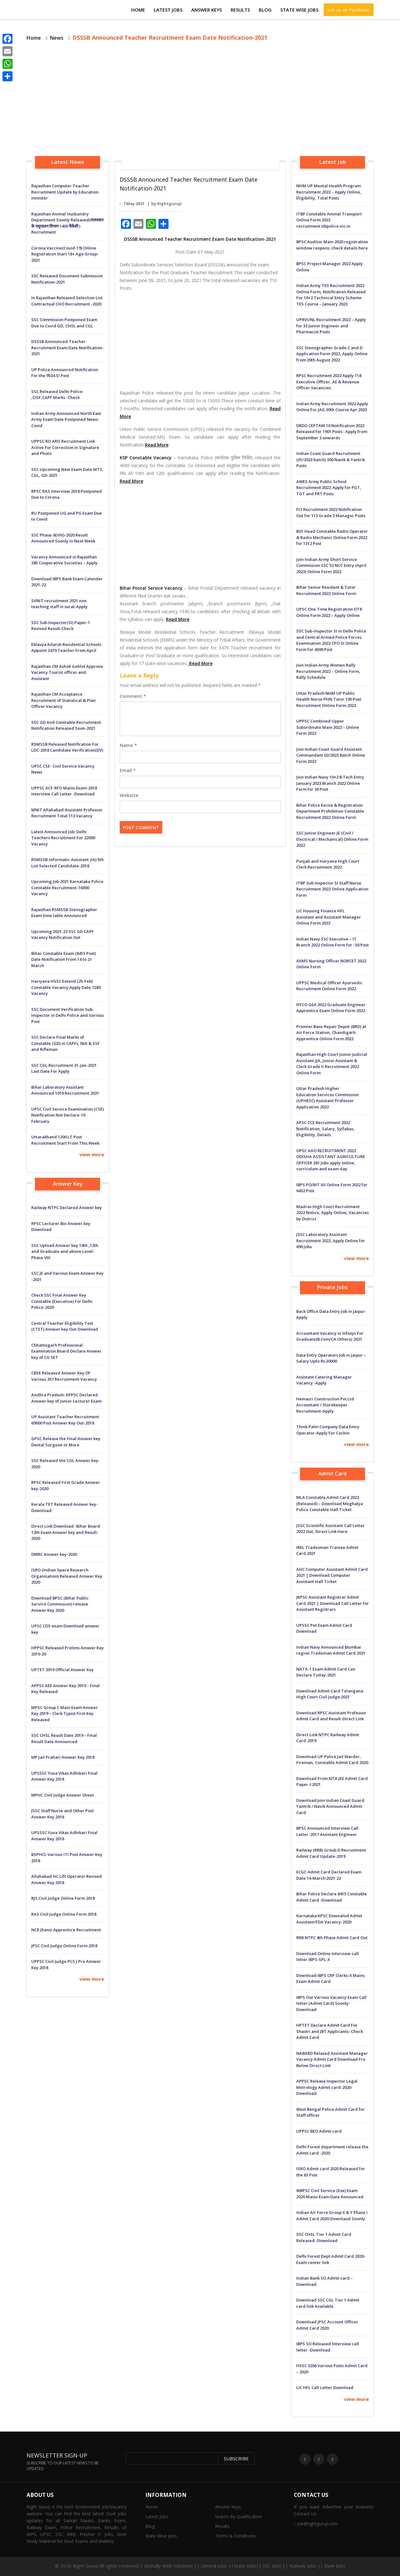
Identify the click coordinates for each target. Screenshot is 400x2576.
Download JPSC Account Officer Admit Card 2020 (327, 2325)
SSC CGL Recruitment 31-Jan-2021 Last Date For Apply (64, 1068)
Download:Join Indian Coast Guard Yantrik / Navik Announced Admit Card (330, 1806)
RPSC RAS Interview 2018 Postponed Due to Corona (66, 494)
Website (129, 795)
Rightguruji (169, 203)
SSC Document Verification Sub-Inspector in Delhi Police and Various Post (67, 1015)
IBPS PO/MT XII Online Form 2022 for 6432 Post (332, 1188)
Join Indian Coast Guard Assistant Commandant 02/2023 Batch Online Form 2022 (330, 755)
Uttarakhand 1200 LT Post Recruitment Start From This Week (65, 1140)
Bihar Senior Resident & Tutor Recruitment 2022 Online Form (326, 590)
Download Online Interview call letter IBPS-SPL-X (327, 1957)
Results (240, 10)
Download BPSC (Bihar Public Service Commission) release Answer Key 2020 (60, 1604)
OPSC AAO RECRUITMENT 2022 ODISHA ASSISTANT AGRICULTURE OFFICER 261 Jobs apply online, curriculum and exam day (330, 1160)
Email (128, 770)
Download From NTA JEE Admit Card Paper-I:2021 (332, 1781)
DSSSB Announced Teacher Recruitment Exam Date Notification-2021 (67, 347)
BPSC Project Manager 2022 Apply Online (329, 267)
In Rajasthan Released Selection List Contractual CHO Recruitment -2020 (66, 301)
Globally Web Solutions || (172, 2566)
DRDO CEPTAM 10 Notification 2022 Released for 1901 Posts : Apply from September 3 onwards (331, 432)
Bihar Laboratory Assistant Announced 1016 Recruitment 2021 (65, 1090)
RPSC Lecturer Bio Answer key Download (60, 1227)
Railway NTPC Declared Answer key (66, 1207)
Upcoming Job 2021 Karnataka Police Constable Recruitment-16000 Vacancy (67, 887)
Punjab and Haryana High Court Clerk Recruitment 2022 (327, 864)
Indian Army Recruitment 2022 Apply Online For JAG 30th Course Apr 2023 (332, 407)
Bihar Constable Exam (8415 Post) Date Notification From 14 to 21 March (63, 959)
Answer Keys (206, 10)
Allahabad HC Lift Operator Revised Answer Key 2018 (66, 1879)
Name (128, 745)
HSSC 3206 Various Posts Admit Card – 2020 (332, 2369)
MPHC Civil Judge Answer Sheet (62, 1795)
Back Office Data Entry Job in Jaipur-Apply (331, 1314)
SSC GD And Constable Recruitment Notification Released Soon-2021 (66, 725)
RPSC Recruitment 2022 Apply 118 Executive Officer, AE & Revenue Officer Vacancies (328, 382)
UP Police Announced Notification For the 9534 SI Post (64, 373)
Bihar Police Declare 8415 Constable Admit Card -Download (331, 1897)
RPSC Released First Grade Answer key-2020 (65, 1485)
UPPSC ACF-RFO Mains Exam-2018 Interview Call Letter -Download (64, 791)
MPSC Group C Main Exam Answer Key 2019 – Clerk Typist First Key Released (64, 1713)
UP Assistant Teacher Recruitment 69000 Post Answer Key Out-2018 (65, 1420)
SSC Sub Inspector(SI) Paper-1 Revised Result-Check (60, 626)
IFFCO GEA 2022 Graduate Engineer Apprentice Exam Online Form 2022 (331, 1008)
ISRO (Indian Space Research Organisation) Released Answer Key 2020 (66, 1576)
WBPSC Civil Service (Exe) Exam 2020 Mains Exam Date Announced (329, 2194)
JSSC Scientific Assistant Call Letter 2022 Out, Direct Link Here (330, 1529)
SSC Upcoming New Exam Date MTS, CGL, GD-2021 (67, 472)
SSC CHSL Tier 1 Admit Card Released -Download (323, 2237)
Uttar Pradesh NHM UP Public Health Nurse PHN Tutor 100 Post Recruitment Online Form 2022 (328, 699)
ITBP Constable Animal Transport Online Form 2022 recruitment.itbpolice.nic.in (329, 220)
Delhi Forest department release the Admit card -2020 (332, 2150)
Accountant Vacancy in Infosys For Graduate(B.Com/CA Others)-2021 (329, 1336)
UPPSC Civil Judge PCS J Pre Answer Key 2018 (66, 1964)
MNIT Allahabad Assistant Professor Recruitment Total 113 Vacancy (66, 813)
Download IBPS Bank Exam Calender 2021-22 (67, 582)
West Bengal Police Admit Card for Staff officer (330, 2112)
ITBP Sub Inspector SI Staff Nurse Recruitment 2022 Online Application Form (332, 889)
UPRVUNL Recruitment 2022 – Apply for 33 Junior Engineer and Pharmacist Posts (331, 326)
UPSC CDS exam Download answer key (65, 1629)
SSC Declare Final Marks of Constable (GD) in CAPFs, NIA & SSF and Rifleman (65, 1043)
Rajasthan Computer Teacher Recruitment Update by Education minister (64, 192)
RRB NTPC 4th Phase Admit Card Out (332, 1937)
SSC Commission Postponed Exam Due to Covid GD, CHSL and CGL (64, 323)
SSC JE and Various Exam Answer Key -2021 (67, 1276)
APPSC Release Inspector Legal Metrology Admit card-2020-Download (327, 2087)
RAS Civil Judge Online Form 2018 (63, 1914)
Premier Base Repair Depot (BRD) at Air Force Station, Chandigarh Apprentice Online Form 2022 (331, 1032)
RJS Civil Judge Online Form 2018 (63, 1898)
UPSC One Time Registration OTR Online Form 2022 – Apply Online (329, 612)
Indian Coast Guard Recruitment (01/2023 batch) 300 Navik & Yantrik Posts (330, 459)
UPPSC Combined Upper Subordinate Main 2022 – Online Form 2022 (327, 727)
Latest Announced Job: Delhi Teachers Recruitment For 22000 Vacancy (63, 838)
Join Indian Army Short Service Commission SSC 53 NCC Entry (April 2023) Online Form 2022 (331, 565)
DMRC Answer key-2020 (54, 1554)
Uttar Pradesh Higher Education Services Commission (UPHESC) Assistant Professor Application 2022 (327, 1098)
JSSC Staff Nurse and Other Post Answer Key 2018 (62, 1814)
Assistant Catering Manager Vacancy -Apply (324, 1380)
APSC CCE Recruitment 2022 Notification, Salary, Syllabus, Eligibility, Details (325, 1128)
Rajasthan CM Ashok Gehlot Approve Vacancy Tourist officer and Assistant (67, 672)
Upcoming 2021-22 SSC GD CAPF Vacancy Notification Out (62, 934)
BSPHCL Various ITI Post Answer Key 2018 (66, 1857)
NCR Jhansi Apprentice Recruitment (66, 1930)
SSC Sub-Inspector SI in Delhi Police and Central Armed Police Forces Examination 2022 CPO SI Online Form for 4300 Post (331, 640)
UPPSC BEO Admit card (319, 2131)
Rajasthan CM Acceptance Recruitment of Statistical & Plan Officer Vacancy (63, 700)
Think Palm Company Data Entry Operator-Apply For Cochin (327, 1430)
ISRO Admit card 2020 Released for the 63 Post (330, 2172)
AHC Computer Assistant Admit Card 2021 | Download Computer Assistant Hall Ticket (332, 1575)
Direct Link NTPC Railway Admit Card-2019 (327, 1738)
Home (138, 10)
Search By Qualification (238, 2516)
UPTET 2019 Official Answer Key (62, 1669)
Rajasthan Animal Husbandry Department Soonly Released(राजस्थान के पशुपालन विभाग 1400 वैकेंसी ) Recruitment (67, 223)
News (56, 37)
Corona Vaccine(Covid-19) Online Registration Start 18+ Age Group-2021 (65, 254)
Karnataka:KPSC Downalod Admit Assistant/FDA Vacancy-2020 (329, 1919)
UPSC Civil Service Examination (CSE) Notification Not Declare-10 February (67, 1115)
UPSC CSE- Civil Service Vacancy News (62, 769)
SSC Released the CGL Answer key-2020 (65, 1463)
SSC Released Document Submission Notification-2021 (67, 279)
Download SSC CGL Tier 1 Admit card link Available (327, 2303)
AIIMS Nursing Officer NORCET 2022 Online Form (331, 964)
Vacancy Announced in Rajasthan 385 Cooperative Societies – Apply (64, 560)
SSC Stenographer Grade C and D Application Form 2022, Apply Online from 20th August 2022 (332, 354)
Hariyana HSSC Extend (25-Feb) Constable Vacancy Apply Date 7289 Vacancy (66, 987)
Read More (156, 445)
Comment (133, 696)
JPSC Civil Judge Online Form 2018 (64, 1945)
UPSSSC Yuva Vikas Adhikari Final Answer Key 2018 (64, 1776)
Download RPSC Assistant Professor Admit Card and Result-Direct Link (331, 1716)
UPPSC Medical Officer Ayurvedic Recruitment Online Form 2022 (329, 986)
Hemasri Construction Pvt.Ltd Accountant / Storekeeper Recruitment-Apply (325, 1405)
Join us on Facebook (349, 10)
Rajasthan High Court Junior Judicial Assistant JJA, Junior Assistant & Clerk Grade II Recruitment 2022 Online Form (331, 1063)
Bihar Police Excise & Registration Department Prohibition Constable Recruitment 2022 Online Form (330, 811)
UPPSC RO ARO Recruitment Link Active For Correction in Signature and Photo (65, 447)
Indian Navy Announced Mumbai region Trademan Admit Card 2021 (330, 1650)
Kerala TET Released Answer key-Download (64, 1507)
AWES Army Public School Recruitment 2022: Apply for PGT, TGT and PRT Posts (328, 488)
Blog (265, 10)
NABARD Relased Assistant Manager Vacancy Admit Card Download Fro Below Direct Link (332, 2059)
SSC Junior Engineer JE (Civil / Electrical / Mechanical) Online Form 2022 (332, 839)
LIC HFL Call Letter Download (324, 2387)
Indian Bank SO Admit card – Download (324, 2281)
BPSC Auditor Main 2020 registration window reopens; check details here (332, 245)
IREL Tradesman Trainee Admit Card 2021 (327, 1550)
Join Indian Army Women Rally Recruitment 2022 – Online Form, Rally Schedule (328, 671)
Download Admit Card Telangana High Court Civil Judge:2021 (329, 1694)
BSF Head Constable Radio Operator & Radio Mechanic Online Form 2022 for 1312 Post (332, 537)
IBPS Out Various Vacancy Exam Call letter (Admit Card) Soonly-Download (331, 2003)
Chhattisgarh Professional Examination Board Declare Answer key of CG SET (66, 1351)
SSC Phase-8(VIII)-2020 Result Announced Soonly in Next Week (63, 538)
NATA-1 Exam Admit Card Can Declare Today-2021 (325, 1672)
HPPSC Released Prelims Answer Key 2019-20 (67, 1651)
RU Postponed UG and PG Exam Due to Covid (66, 516)
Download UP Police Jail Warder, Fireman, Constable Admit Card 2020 (332, 1760)
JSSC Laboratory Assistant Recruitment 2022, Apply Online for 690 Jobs (330, 1240)
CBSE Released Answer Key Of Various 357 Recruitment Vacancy (64, 1376)
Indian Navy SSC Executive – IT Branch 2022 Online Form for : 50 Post (332, 942)
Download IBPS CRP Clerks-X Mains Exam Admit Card (330, 1978)
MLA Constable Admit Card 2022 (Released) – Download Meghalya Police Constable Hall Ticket (329, 1503)
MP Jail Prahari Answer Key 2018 (62, 1757)
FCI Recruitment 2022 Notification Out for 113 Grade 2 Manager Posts (330, 512)
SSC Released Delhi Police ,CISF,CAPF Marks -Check (56, 395)
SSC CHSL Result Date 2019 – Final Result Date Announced (64, 1738)
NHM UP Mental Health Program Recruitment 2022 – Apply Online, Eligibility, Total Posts (328, 192)
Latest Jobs (168, 10)
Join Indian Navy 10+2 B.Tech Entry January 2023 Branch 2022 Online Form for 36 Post (330, 783)
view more (91, 1154)
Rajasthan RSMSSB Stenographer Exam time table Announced (64, 913)
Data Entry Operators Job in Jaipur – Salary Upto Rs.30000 (331, 1358)
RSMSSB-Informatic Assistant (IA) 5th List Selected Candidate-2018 (67, 863)
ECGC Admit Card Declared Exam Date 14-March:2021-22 (328, 1875)
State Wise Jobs (299, 10)
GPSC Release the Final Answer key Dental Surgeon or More (65, 1442)
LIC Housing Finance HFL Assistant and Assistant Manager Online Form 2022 (328, 917)
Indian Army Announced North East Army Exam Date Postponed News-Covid (66, 419)
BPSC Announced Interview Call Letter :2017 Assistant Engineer (327, 1831)
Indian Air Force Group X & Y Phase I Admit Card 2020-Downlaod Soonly (332, 2215)
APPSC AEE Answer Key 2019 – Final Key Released (65, 1689)
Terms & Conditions (235, 2536)
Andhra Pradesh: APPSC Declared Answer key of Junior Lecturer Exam (66, 1398)
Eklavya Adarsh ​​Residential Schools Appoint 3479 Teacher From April (66, 647)
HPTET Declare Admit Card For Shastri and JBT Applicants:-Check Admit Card (329, 2031)
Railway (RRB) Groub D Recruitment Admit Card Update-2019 (331, 1853)
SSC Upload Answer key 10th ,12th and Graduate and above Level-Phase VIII (64, 1251)
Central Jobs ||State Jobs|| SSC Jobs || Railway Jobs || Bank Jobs (273, 2566)
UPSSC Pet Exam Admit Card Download (324, 1628)
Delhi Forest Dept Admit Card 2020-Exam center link (330, 2259)
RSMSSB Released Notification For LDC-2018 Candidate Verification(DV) (67, 747)
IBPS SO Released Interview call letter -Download (327, 2347)
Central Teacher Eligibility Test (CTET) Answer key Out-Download (64, 1326)
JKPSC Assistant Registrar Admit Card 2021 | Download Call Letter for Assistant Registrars (332, 1603)
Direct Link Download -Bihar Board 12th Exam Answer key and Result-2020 (65, 1532)
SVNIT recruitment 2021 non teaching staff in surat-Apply (59, 604)
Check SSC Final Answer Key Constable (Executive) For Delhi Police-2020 (61, 1301)
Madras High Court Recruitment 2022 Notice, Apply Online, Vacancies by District (332, 1213)
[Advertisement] (200, 100)
